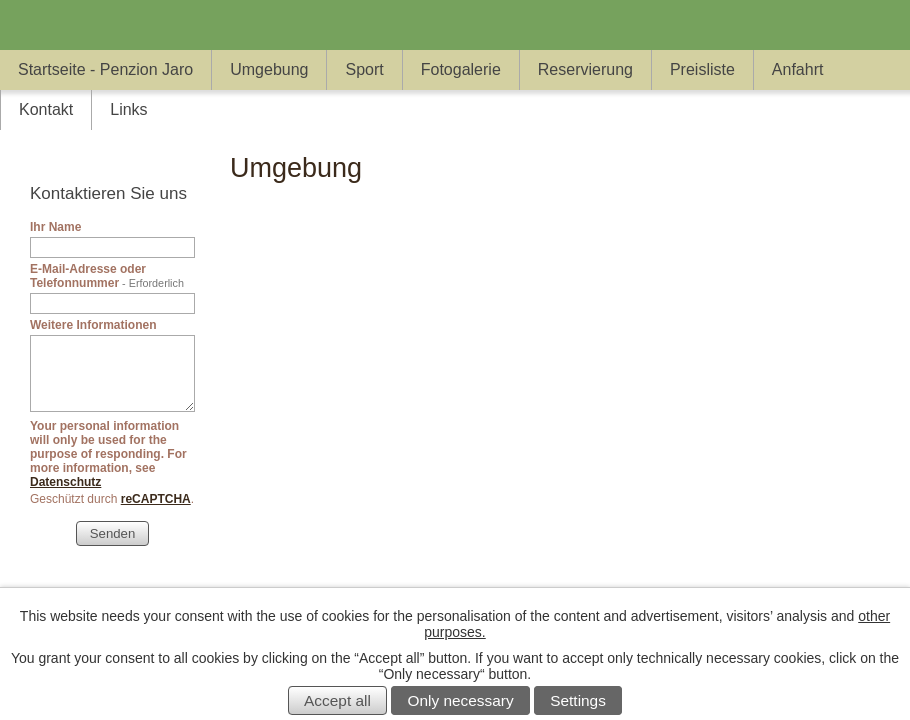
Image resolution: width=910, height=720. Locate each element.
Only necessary (461, 700)
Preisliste (702, 69)
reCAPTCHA (156, 499)
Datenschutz (65, 482)
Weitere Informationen (93, 325)
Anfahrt (798, 69)
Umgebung (269, 69)
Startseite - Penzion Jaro (105, 69)
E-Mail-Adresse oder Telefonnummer (107, 276)
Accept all (337, 700)
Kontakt (46, 109)
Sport (364, 69)
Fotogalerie (461, 69)
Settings (578, 700)
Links (128, 109)
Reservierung (585, 69)
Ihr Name (55, 227)
